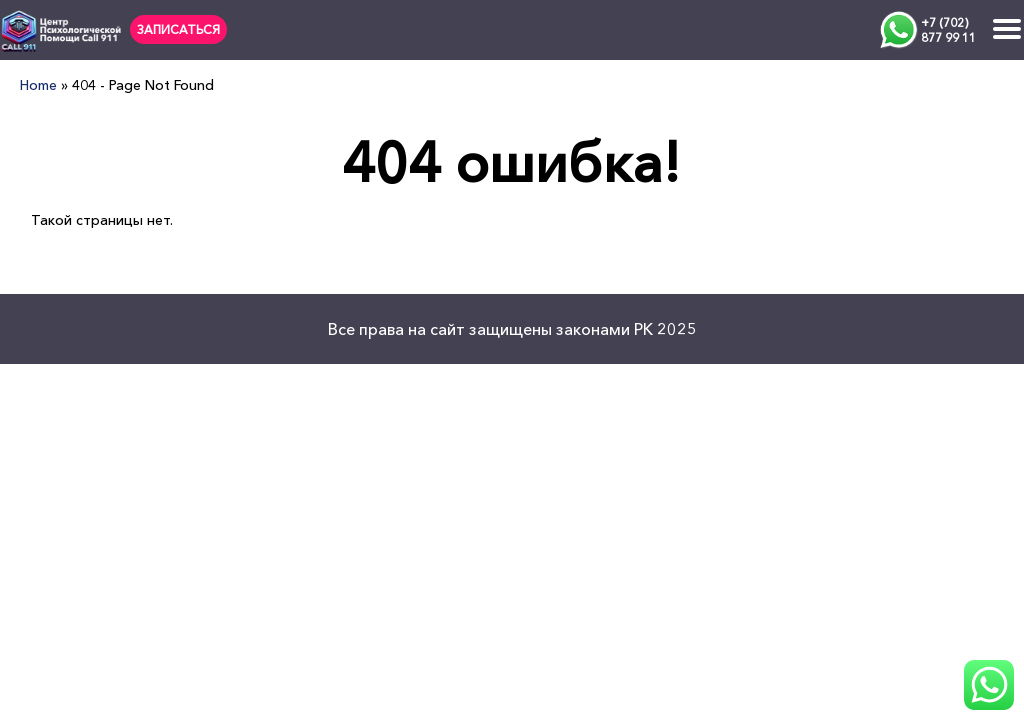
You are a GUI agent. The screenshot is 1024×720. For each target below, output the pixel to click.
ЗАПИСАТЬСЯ (178, 29)
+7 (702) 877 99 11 (948, 30)
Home (38, 85)
